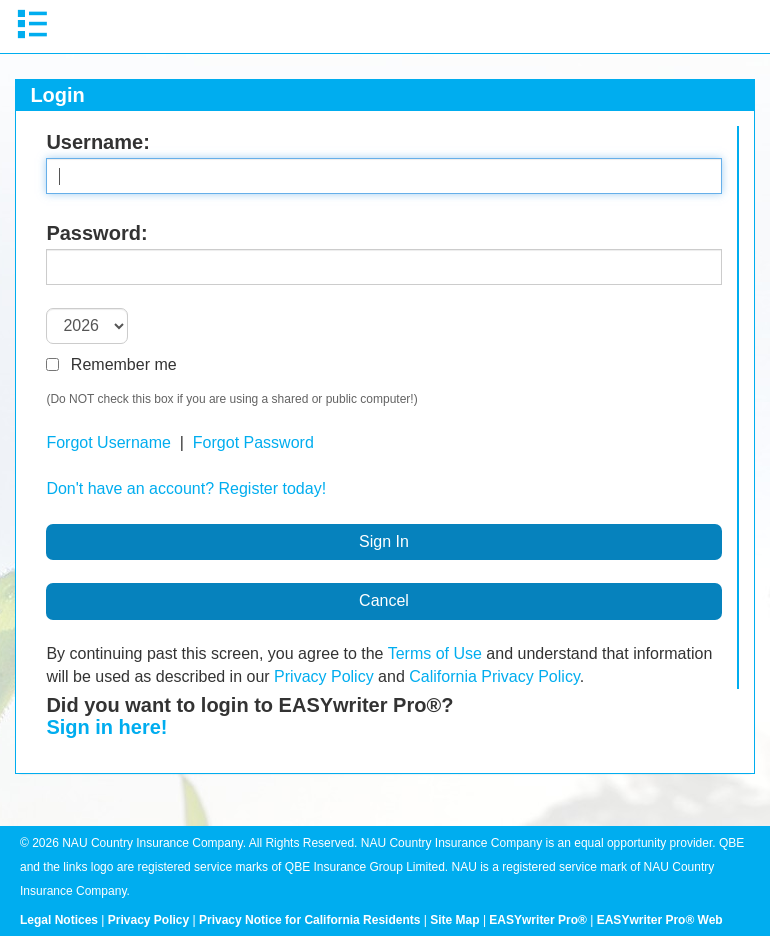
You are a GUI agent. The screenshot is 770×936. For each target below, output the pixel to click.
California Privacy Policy (494, 676)
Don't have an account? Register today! (186, 488)
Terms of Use (435, 653)
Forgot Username (108, 442)
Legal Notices (59, 920)
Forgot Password (253, 442)
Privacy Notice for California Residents (309, 920)
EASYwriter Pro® (538, 920)
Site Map (454, 920)
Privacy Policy (324, 676)
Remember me (111, 364)
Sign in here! (106, 727)
